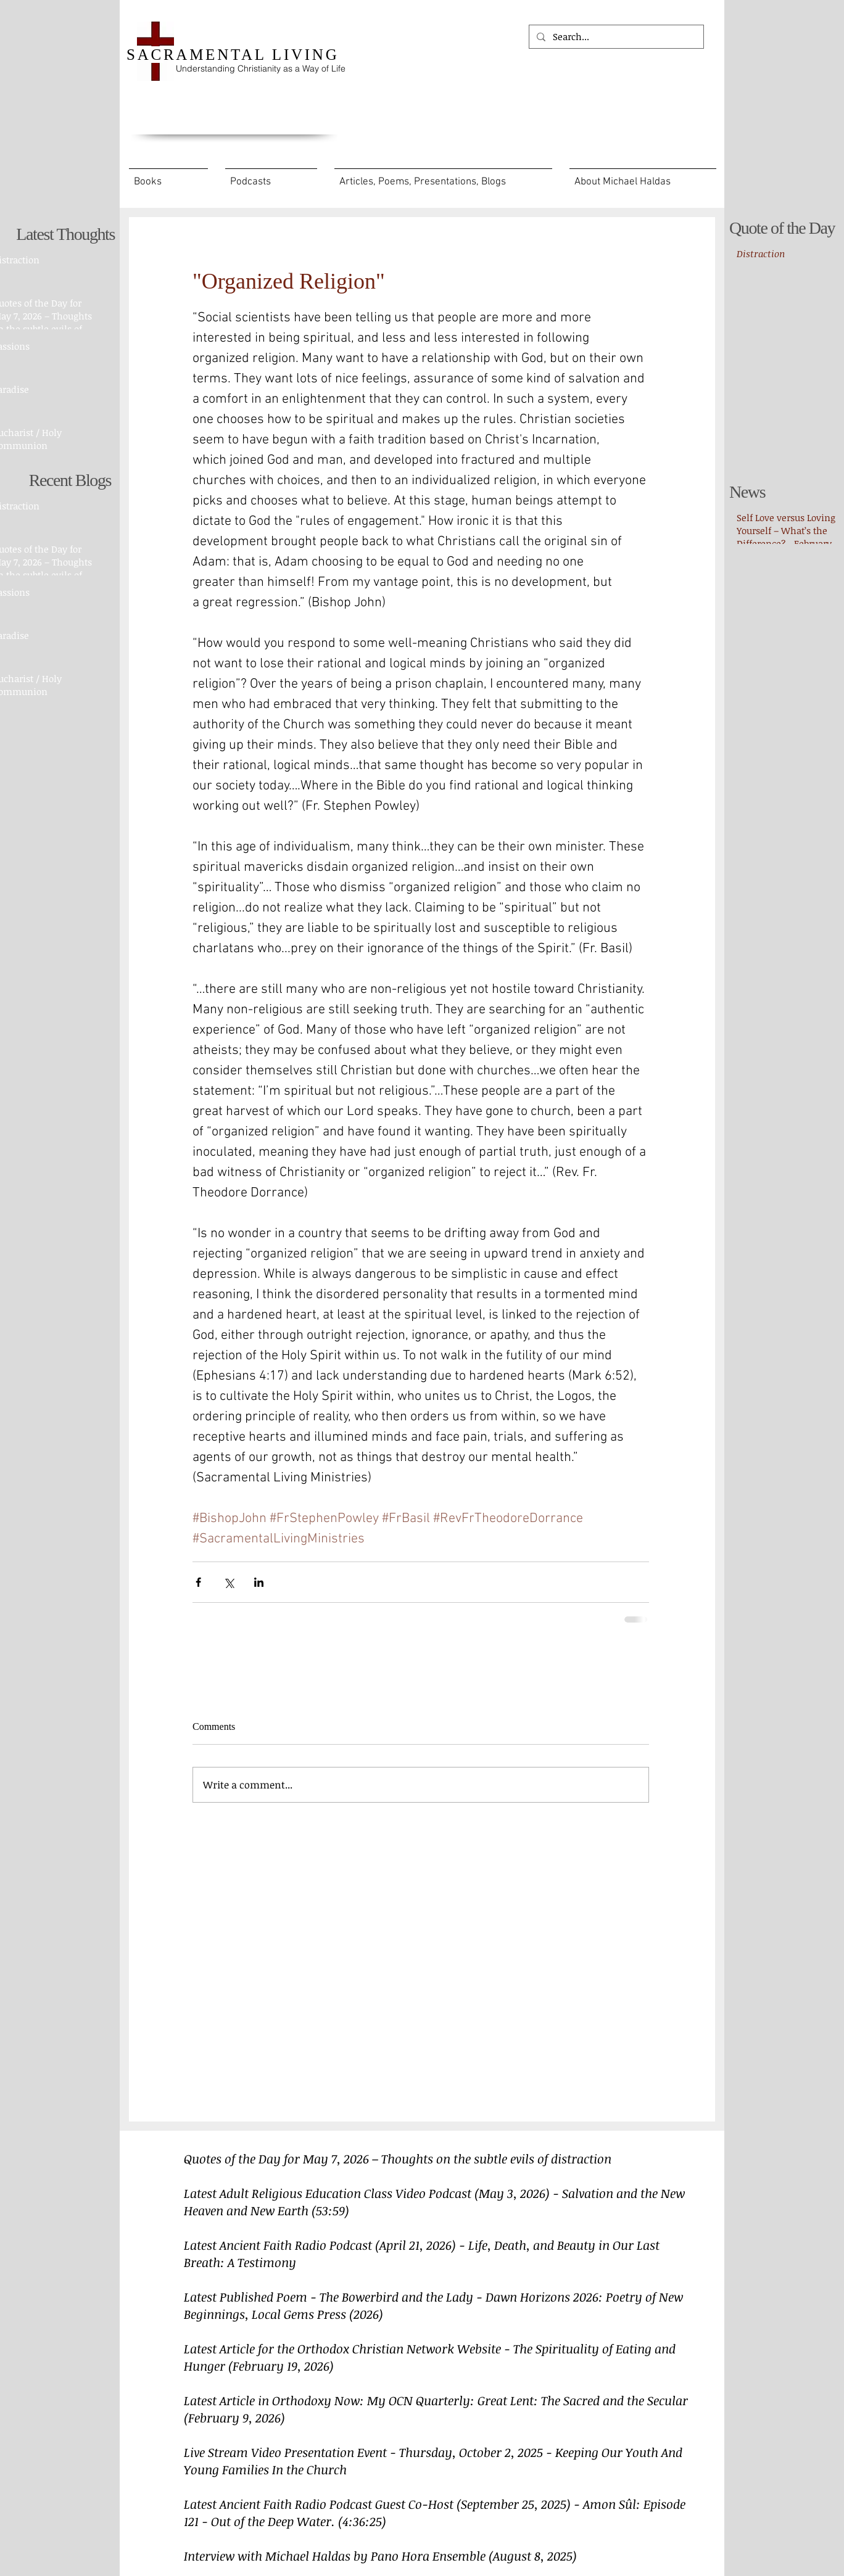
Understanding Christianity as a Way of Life (260, 68)
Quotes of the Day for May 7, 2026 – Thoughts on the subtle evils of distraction (397, 2158)
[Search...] (615, 36)
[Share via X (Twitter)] (228, 1582)
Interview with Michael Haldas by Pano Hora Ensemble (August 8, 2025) (380, 2555)
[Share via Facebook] (198, 1582)
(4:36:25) (362, 2521)
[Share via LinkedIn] (259, 1582)
